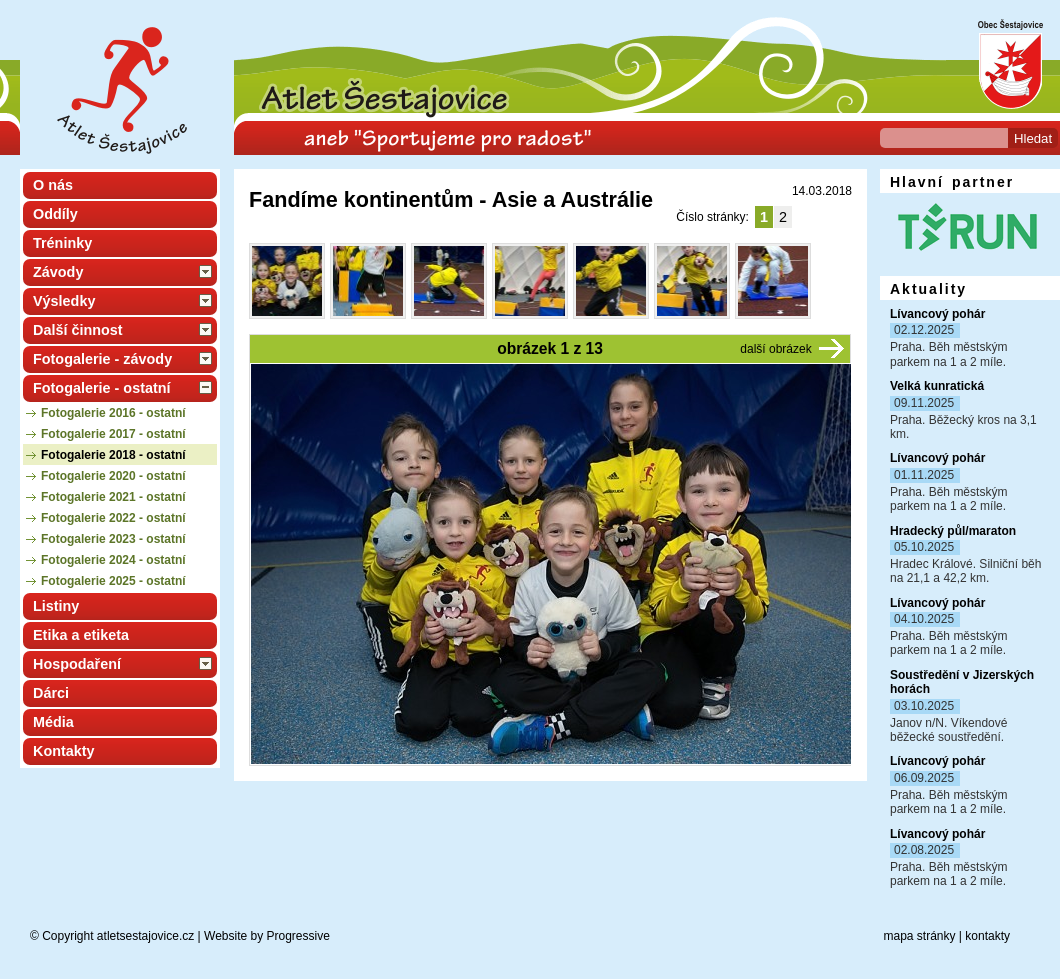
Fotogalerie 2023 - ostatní (113, 539)
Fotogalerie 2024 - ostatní (113, 560)
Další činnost (78, 330)
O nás (53, 185)
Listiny (56, 606)
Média (53, 722)
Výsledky (64, 301)
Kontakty (64, 751)
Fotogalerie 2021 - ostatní (113, 497)
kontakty (987, 936)
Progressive (298, 936)
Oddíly (55, 214)
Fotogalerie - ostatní (102, 388)
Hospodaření (77, 664)
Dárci (51, 693)
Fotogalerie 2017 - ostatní (113, 434)
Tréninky (62, 243)
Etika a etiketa (81, 635)
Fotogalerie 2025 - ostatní (113, 581)
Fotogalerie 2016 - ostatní (113, 413)
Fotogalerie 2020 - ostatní (113, 476)
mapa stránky (919, 936)
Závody (58, 272)
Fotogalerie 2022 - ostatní (113, 518)
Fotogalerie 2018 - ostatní (113, 455)
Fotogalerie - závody (102, 359)
